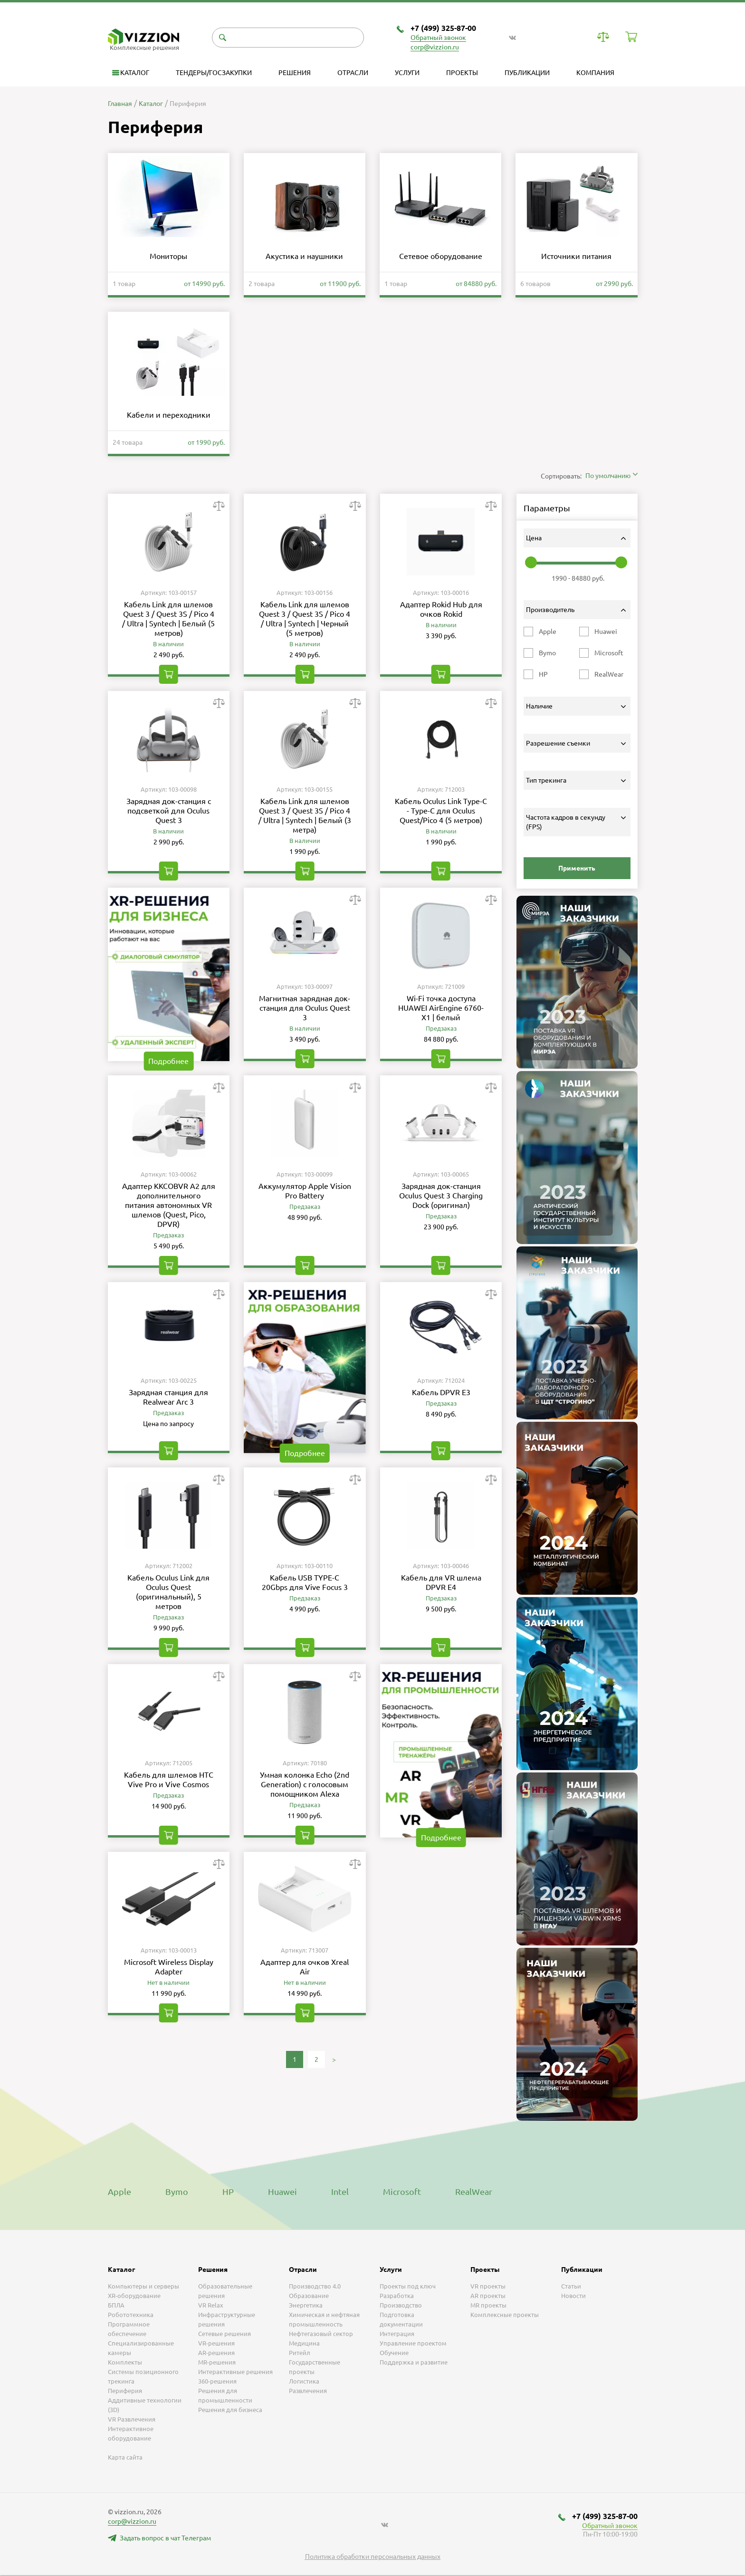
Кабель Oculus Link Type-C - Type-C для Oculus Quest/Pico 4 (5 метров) (441, 810)
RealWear (473, 2191)
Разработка (397, 2295)
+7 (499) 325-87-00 (443, 28)
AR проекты (488, 2295)
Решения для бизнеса (230, 2409)
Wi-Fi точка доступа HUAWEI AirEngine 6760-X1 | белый (441, 1008)
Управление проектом (413, 2343)
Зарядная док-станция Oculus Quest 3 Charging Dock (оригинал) (441, 1195)
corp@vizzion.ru (435, 47)
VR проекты (488, 2286)
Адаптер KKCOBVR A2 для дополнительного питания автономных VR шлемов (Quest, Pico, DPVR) (168, 1205)
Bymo (176, 2191)
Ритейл (299, 2352)
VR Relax (210, 2305)
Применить (576, 868)
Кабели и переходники (168, 415)
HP (228, 2191)
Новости (573, 2295)
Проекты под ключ (408, 2286)
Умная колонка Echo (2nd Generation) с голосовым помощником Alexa (304, 1784)
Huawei (282, 2191)
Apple (119, 2191)
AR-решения (216, 2352)
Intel (340, 2191)
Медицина (304, 2343)
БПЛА (116, 2305)
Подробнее (168, 1061)
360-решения (217, 2381)
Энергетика (306, 2305)
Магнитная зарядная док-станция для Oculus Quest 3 (304, 1008)
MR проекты (488, 2305)
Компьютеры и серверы (143, 2286)
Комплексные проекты (504, 2314)
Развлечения (308, 2390)
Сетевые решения (224, 2333)
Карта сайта (125, 2457)
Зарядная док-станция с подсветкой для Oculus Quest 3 (168, 810)
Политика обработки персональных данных (372, 2556)
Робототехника (130, 2314)
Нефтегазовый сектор (321, 2333)
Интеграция (397, 2333)
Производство (401, 2305)
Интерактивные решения (235, 2371)
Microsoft (402, 2191)
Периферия (125, 2390)
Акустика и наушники (304, 256)
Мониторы (168, 256)
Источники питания (576, 256)
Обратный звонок (438, 37)
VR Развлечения (131, 2419)
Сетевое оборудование (440, 256)
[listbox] (372, 2575)
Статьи (571, 2286)
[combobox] (611, 475)
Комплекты (125, 2362)
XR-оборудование (134, 2295)
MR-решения (217, 2362)
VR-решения (216, 2343)
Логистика (304, 2381)
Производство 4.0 (315, 2286)
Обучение (394, 2352)
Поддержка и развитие (414, 2362)
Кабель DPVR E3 (441, 1392)
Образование (309, 2295)
